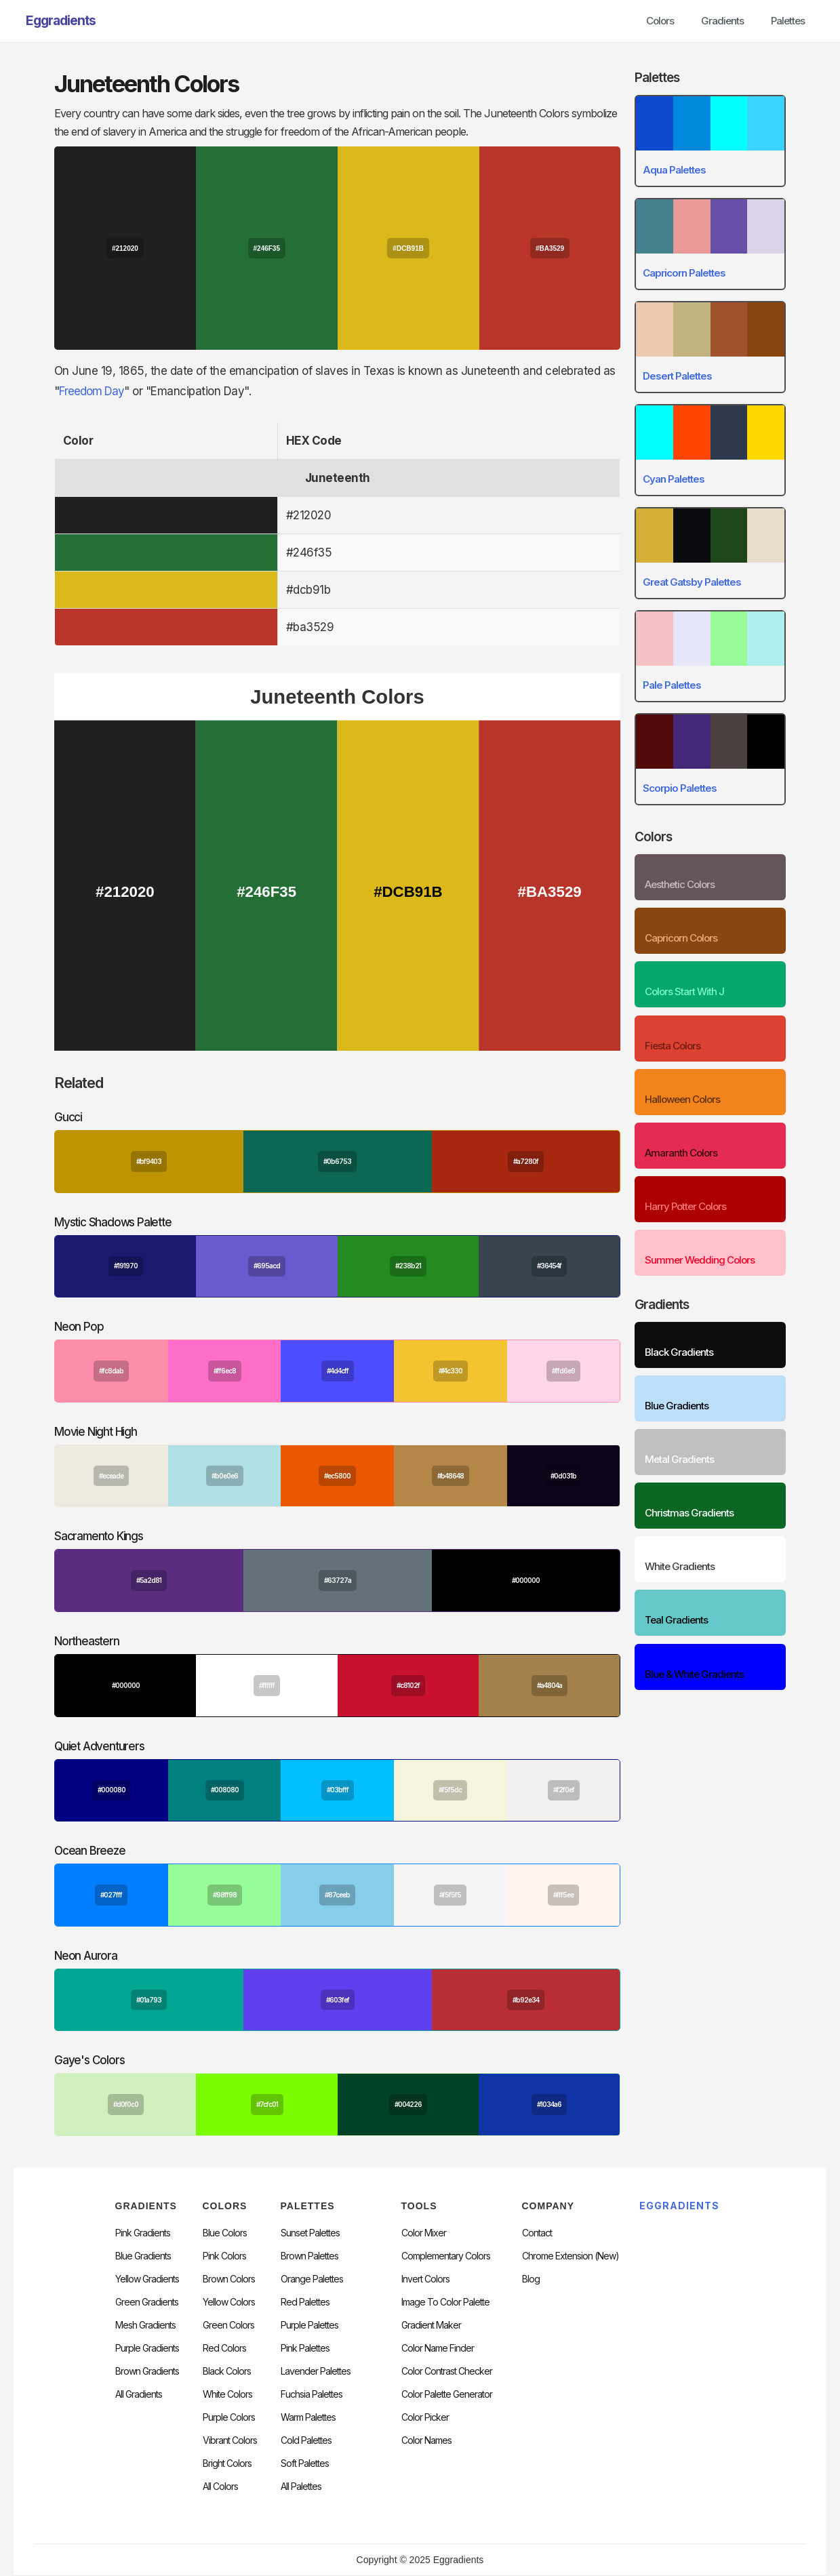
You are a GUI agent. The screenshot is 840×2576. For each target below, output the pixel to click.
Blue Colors (225, 2233)
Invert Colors (425, 2279)
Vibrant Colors (230, 2440)
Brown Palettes (309, 2256)
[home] (61, 21)
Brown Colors (229, 2279)
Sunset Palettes (310, 2233)
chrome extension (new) (570, 2256)
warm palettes (308, 2417)
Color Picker (425, 2417)
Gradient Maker (431, 2325)
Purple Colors (229, 2417)
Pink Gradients (142, 2233)
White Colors (227, 2394)
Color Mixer (423, 2233)
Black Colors (227, 2371)
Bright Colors (227, 2463)
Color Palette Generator (446, 2394)
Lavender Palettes (316, 2371)
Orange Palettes (312, 2279)
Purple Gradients (147, 2348)
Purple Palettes (309, 2325)
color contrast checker (446, 2371)
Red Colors (224, 2348)
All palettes (301, 2486)
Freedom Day (91, 391)
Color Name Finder (437, 2348)
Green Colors (228, 2325)
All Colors (220, 2486)
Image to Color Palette (445, 2302)
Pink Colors (224, 2256)
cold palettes (306, 2440)
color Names (426, 2440)
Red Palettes (305, 2302)
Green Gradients (146, 2302)
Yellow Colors (229, 2302)
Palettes (788, 20)
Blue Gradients (143, 2256)
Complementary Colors (445, 2256)
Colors (660, 20)
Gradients (722, 20)
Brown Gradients (147, 2371)
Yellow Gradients (147, 2279)
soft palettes (305, 2463)
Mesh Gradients (145, 2325)
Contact (537, 2233)
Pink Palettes (305, 2348)
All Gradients (138, 2394)
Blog (531, 2279)
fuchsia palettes (311, 2394)
